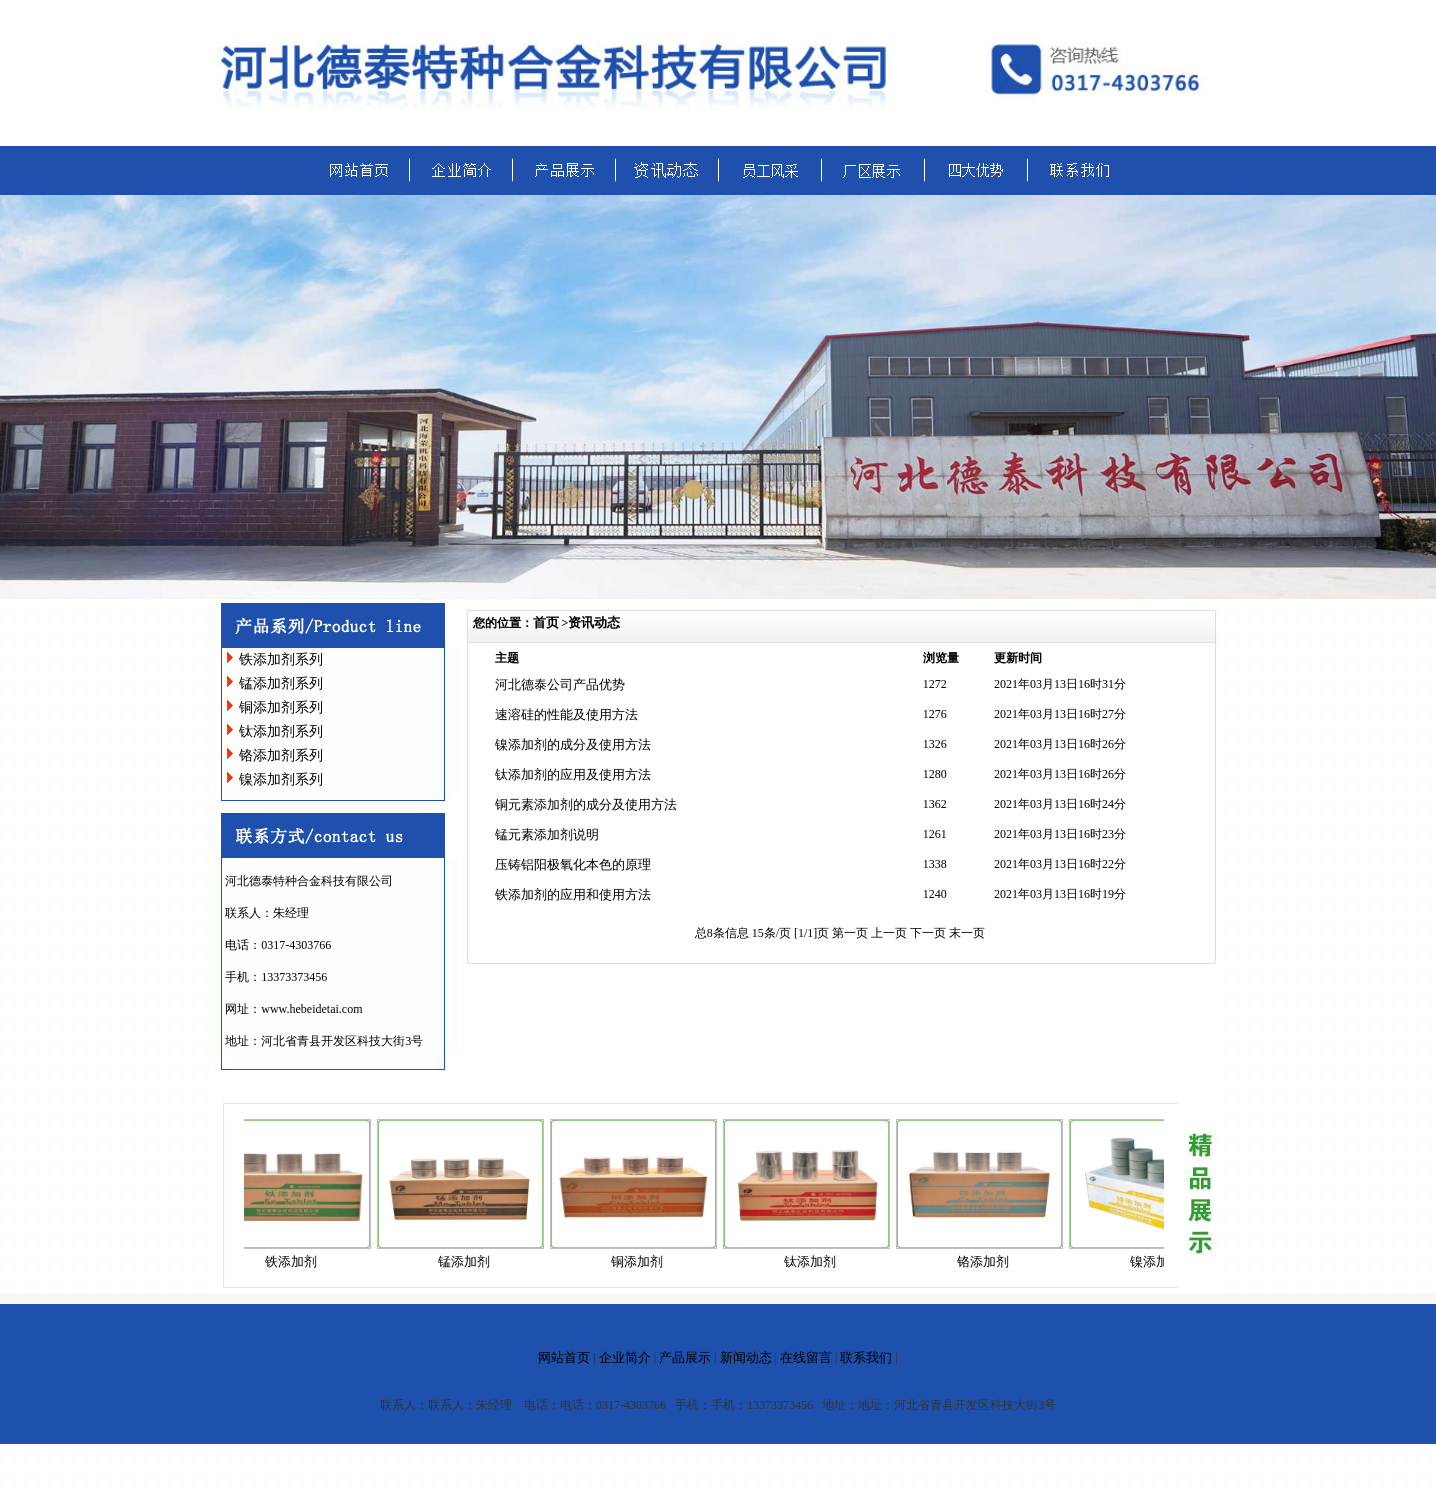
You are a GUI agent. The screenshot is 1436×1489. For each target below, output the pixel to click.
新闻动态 (746, 1357)
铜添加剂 (643, 1261)
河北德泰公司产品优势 (560, 684)
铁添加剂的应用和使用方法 (573, 894)
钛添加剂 (816, 1261)
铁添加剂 (297, 1261)
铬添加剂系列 (281, 755)
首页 (546, 622)
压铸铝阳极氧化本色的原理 (573, 864)
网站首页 (564, 1357)
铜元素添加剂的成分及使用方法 (586, 804)
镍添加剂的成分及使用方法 (573, 744)
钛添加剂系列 (281, 731)
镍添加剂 (1162, 1261)
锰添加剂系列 (281, 683)
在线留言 (806, 1357)
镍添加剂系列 (281, 779)
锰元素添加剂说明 (547, 834)
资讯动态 (594, 622)
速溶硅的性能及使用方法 (566, 714)
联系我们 (866, 1357)
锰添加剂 (470, 1261)
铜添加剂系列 (281, 707)
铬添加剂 (989, 1261)
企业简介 (625, 1357)
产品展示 (685, 1357)
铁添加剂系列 (281, 659)
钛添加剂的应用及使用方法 (573, 774)
